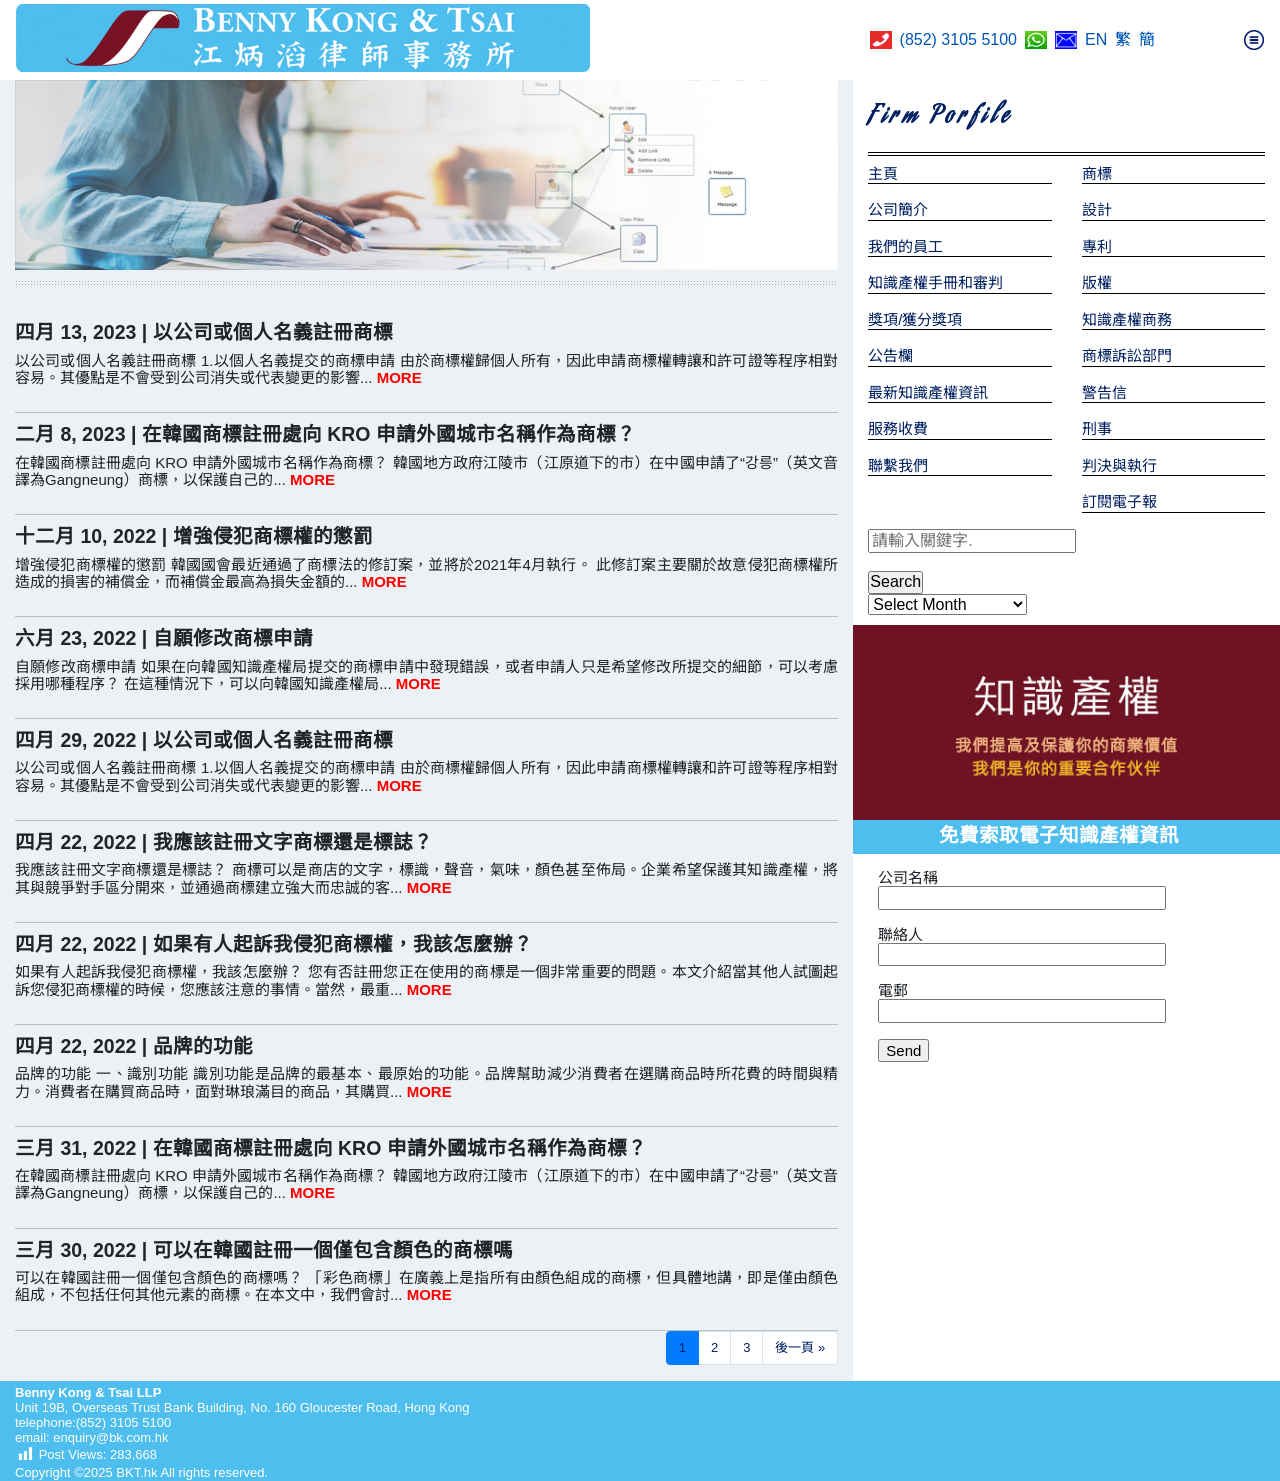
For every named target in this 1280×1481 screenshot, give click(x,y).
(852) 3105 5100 (958, 39)
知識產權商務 (1127, 319)
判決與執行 (1119, 465)
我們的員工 (905, 246)
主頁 (883, 173)
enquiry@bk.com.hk (109, 1437)
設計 (1097, 209)
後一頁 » (800, 1347)
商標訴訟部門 (1127, 355)
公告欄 (890, 355)
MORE (399, 377)
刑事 (1097, 428)
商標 (1097, 173)
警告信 (1104, 392)
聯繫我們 (898, 465)
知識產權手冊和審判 (935, 282)
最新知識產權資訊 (928, 392)
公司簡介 (898, 209)
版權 (1097, 282)
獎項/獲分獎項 (915, 319)
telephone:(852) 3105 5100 (93, 1422)
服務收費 (898, 428)
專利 (1097, 246)
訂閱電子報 (1119, 501)
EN (1096, 39)
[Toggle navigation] (1254, 40)
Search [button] (895, 581)
